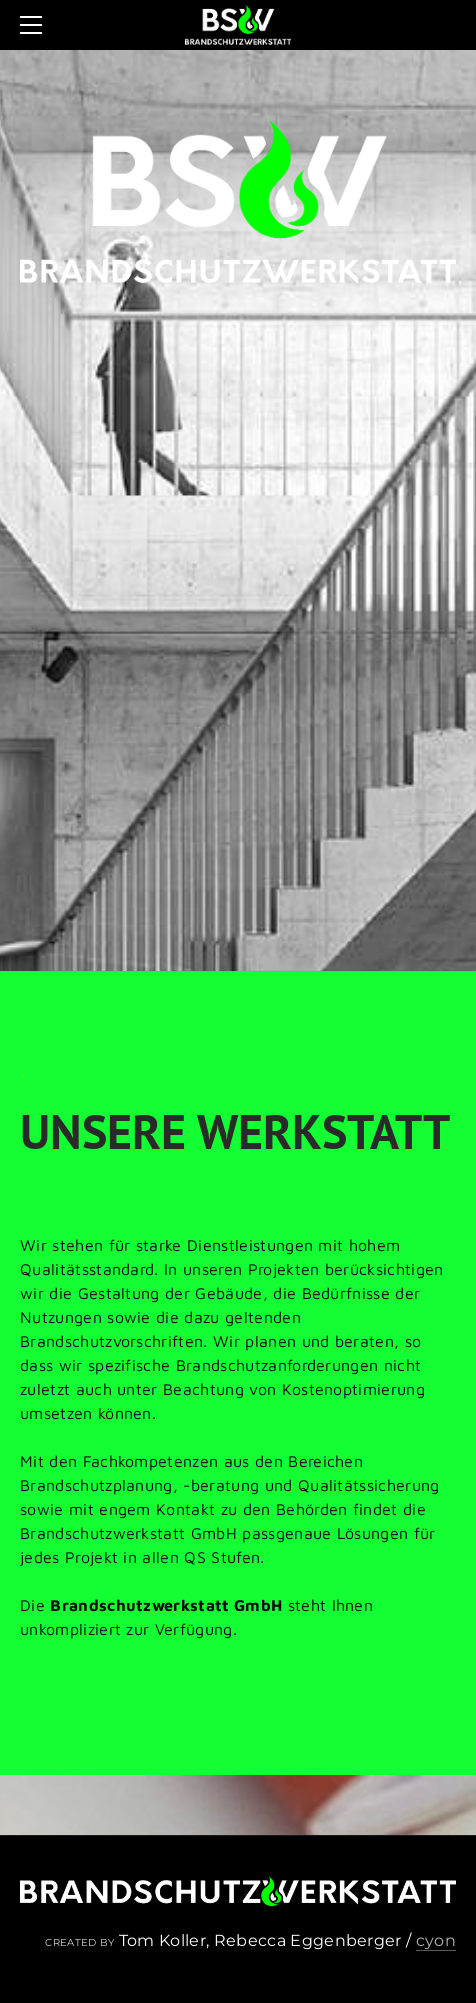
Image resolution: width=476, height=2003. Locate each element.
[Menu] (35, 25)
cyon (436, 1940)
